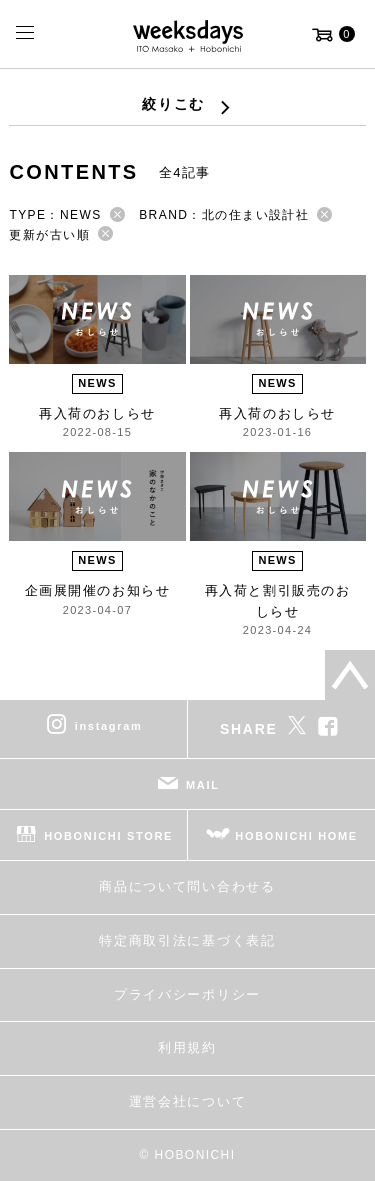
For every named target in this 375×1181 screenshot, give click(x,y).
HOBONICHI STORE (108, 836)
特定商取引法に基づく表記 (187, 940)
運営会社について (187, 1101)
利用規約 (187, 1047)
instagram (109, 726)
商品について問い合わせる (187, 886)
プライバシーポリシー (187, 994)
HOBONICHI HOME (296, 836)
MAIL (203, 785)
